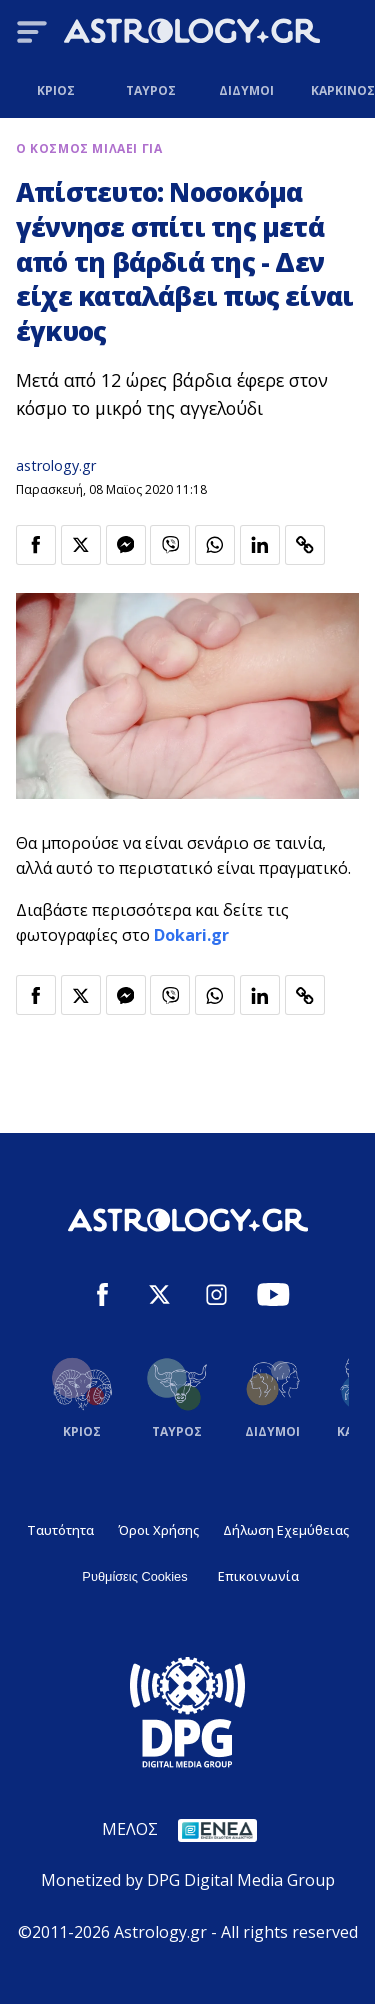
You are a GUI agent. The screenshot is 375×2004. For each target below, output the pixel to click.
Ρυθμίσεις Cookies (134, 1576)
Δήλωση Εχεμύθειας (286, 1530)
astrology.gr (56, 465)
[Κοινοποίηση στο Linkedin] (260, 545)
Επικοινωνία (258, 1576)
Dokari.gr (191, 935)
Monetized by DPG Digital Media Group (188, 1880)
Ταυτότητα (60, 1530)
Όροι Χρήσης (158, 1530)
